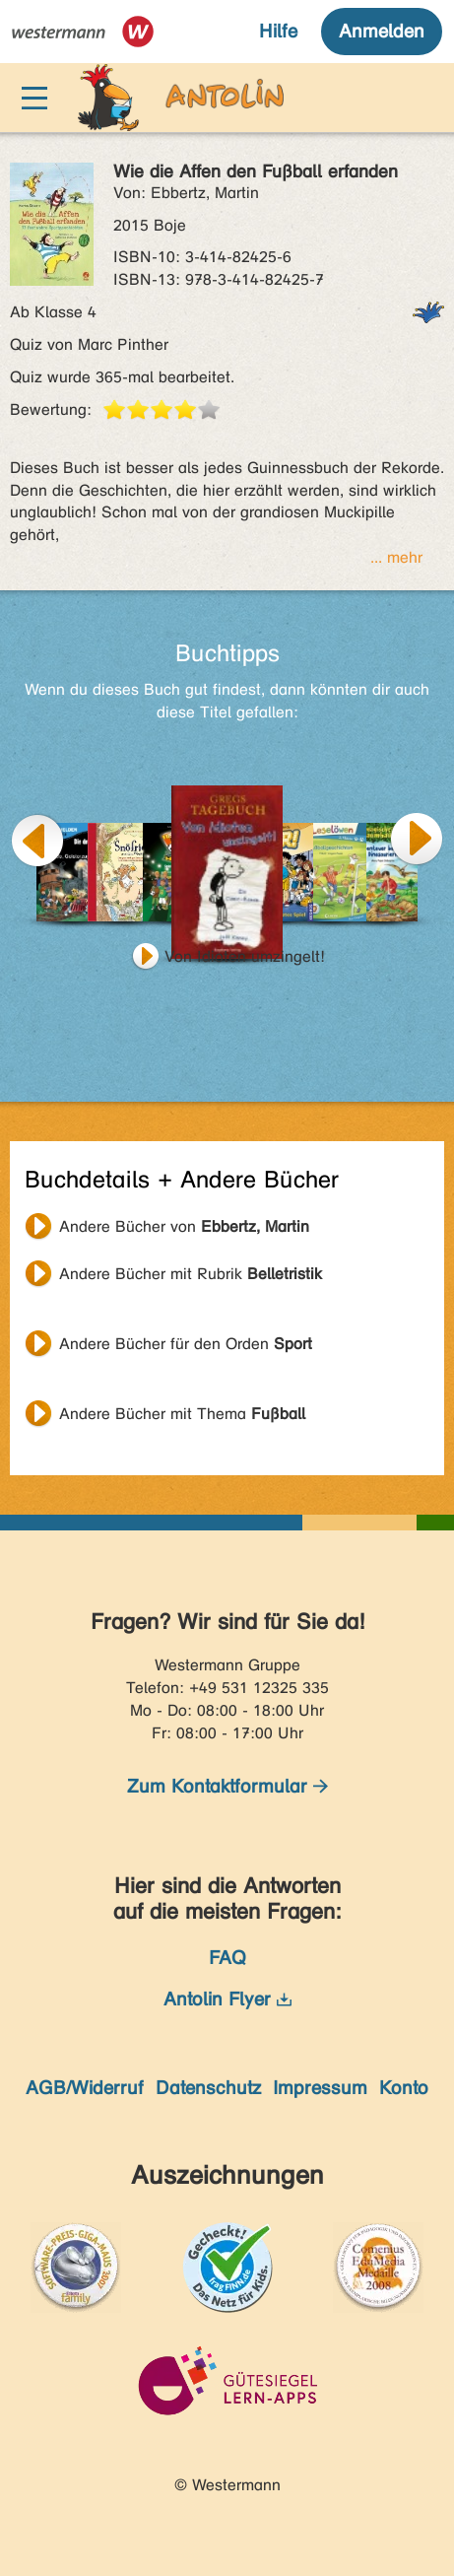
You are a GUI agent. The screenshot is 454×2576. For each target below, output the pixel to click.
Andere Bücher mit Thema (182, 1413)
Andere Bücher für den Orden (185, 1343)
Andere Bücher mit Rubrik (190, 1273)
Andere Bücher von (184, 1226)
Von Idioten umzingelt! (244, 956)
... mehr (396, 557)
